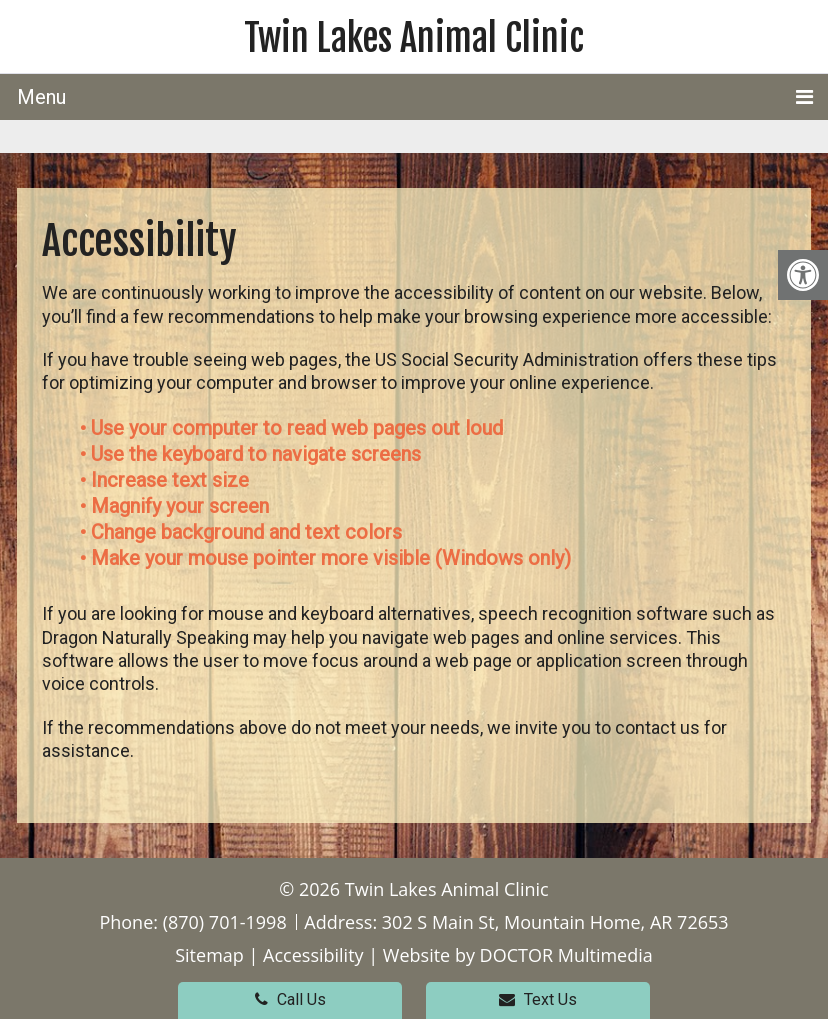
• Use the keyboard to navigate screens (253, 454)
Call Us (290, 999)
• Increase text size (167, 480)
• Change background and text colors (243, 532)
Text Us (538, 999)
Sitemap (209, 955)
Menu (41, 97)
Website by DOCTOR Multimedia (518, 955)
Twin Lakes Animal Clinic (414, 38)
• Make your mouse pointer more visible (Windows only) (325, 558)
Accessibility (313, 955)
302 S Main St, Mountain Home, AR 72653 (555, 922)
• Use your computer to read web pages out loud (294, 428)
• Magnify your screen (177, 506)
